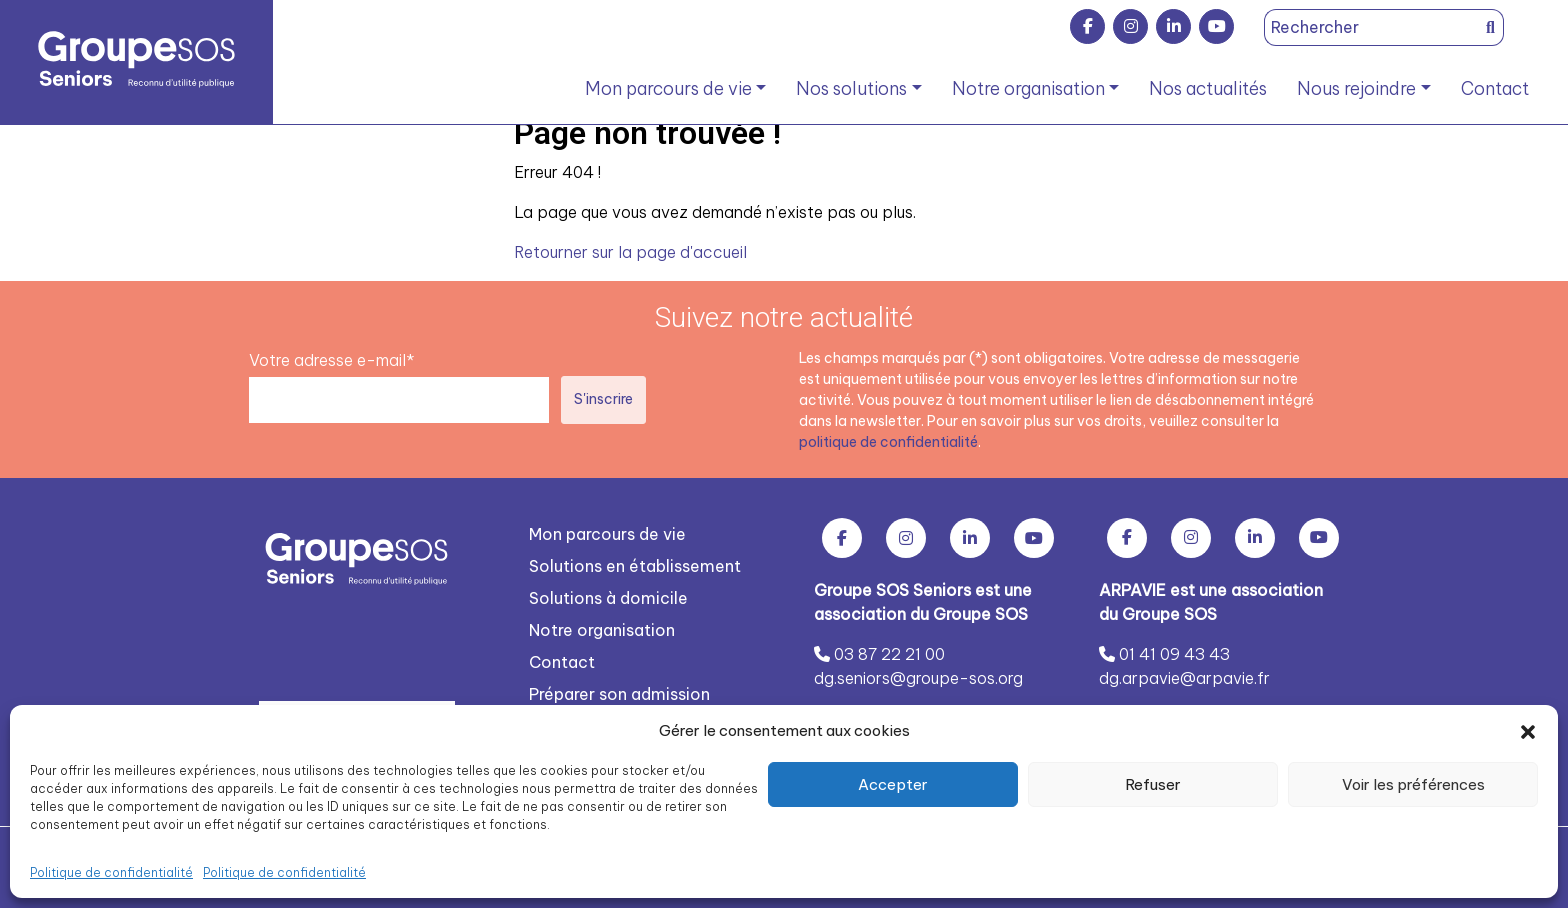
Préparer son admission (619, 693)
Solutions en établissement (635, 565)
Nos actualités (1208, 88)
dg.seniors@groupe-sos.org (918, 677)
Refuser (1153, 784)
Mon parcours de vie (668, 88)
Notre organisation (1028, 88)
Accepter (893, 784)
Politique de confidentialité (111, 872)
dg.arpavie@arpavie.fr (1184, 677)
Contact (1495, 88)
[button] (1528, 731)
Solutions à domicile (608, 597)
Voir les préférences (1413, 784)
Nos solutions (851, 88)
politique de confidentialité (888, 441)
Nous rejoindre (1356, 88)
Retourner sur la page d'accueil (630, 252)
